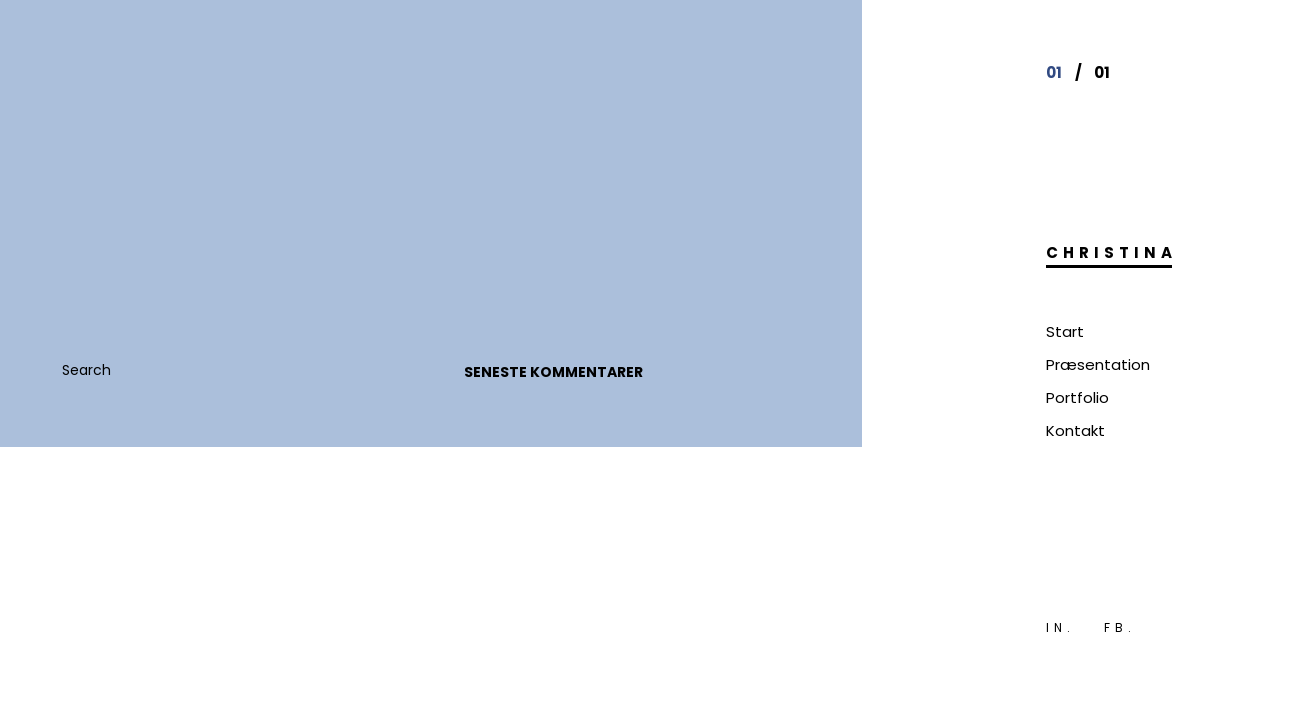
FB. (1120, 627)
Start (1065, 331)
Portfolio (1077, 397)
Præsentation (1098, 364)
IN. (1060, 627)
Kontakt (1075, 430)
